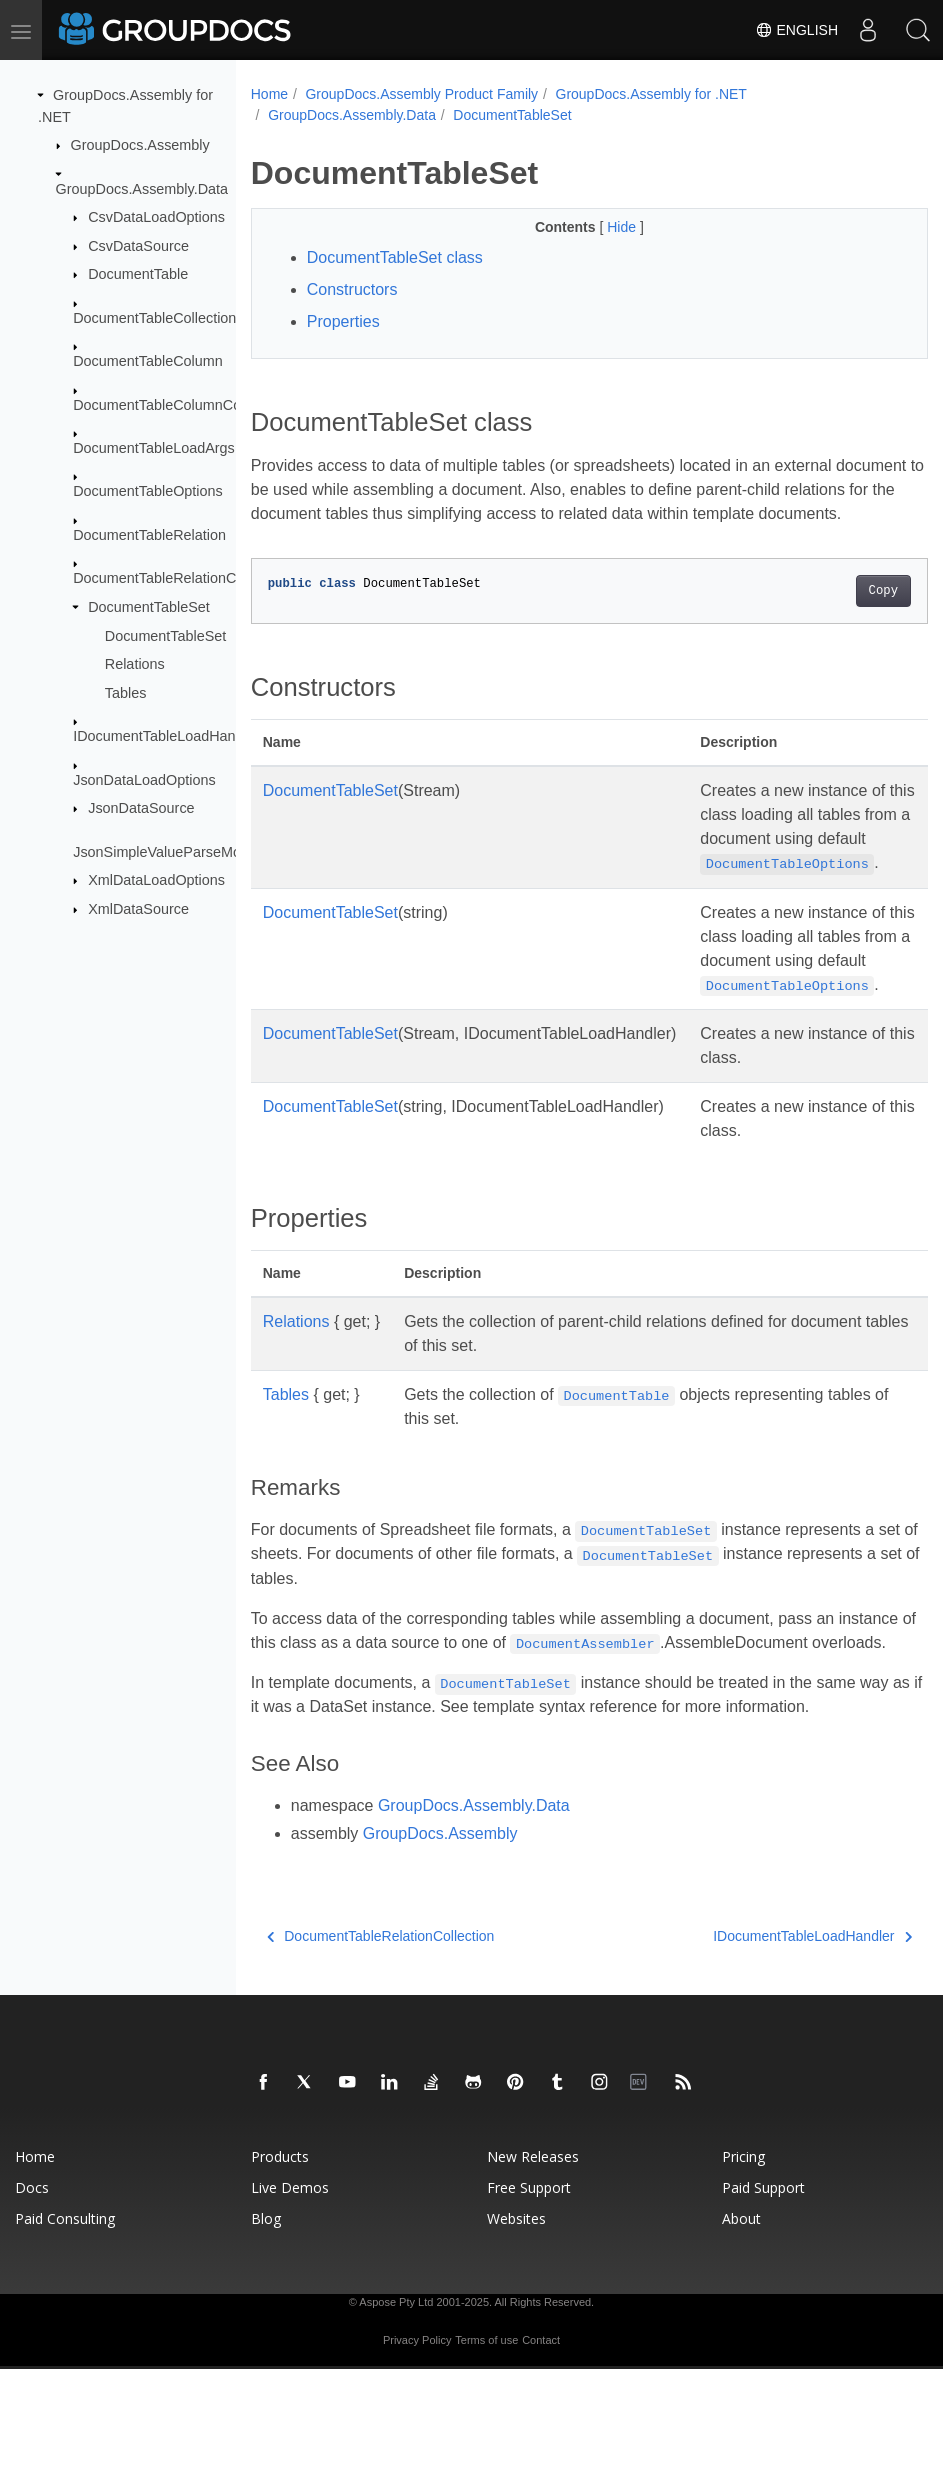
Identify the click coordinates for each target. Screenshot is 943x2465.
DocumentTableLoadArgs (154, 448)
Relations (135, 664)
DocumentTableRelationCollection (181, 578)
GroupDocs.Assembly (140, 145)
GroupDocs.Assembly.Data (142, 188)
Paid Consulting (65, 2314)
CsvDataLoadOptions (156, 217)
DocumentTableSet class (395, 257)
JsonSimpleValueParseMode (165, 851)
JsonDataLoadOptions (144, 779)
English (796, 30)
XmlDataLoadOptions (156, 880)
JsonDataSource (141, 808)
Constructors (352, 289)
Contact (541, 2436)
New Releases (533, 2252)
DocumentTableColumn (148, 361)
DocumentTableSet (149, 607)
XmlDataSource (138, 909)
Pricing (743, 2252)
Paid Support (763, 2283)
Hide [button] (599, 227)
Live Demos (290, 2283)
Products (280, 2252)
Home (269, 94)
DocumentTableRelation (149, 535)
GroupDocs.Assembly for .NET (651, 94)
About (741, 2314)
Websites (516, 2314)
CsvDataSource (138, 246)
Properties (343, 321)
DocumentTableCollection (154, 318)
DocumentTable (138, 274)
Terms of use (486, 2436)
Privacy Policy (417, 2436)
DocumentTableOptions (148, 491)
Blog (266, 2314)
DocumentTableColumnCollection (179, 404)
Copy (835, 615)
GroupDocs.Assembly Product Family (421, 94)
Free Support (529, 2283)
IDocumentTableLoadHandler (166, 736)
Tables (126, 693)
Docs (32, 2283)
